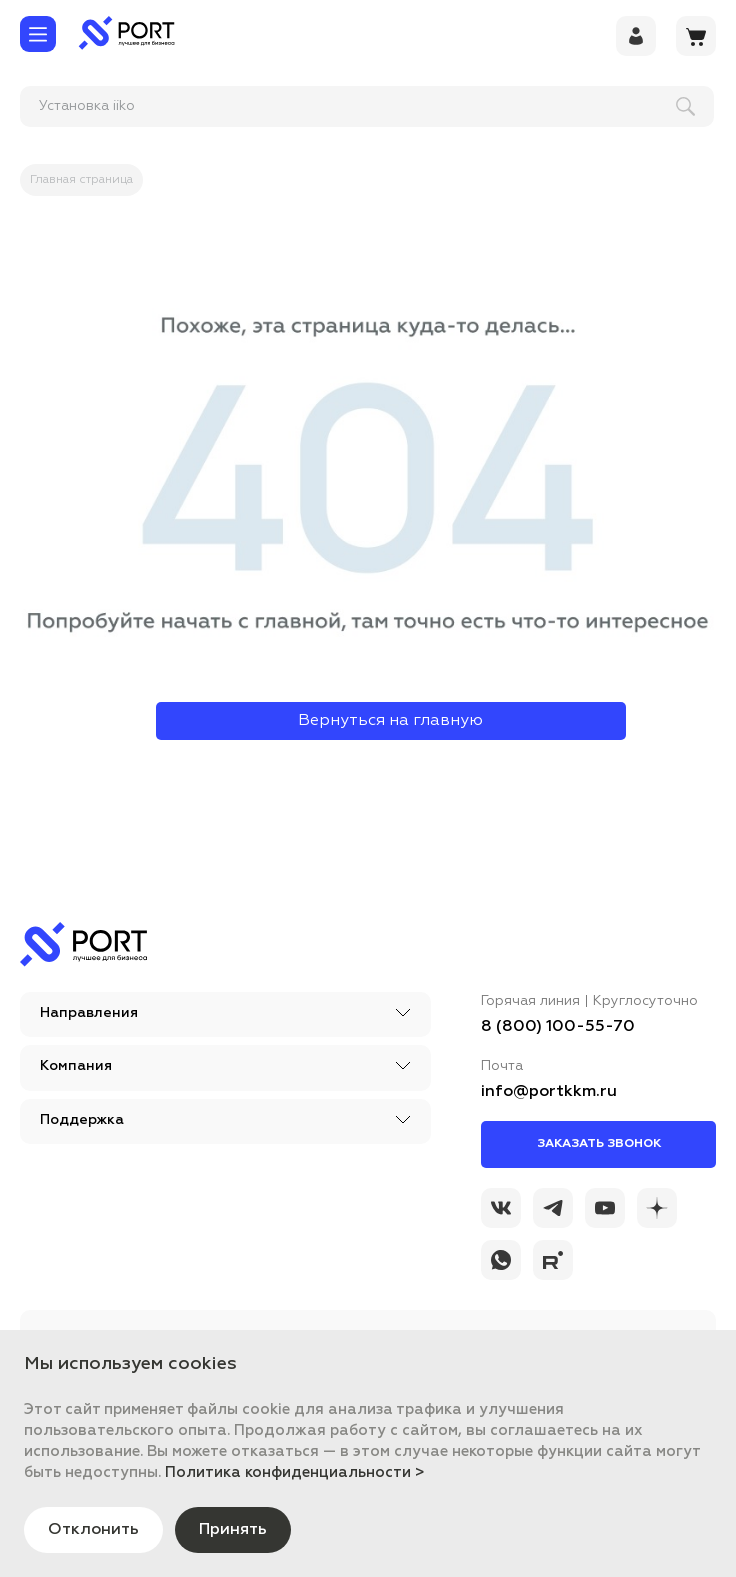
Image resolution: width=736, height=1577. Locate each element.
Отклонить (93, 1530)
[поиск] (151, 106)
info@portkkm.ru (549, 1092)
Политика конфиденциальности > (295, 1472)
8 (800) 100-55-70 (558, 1027)
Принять (233, 1530)
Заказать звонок (599, 1144)
